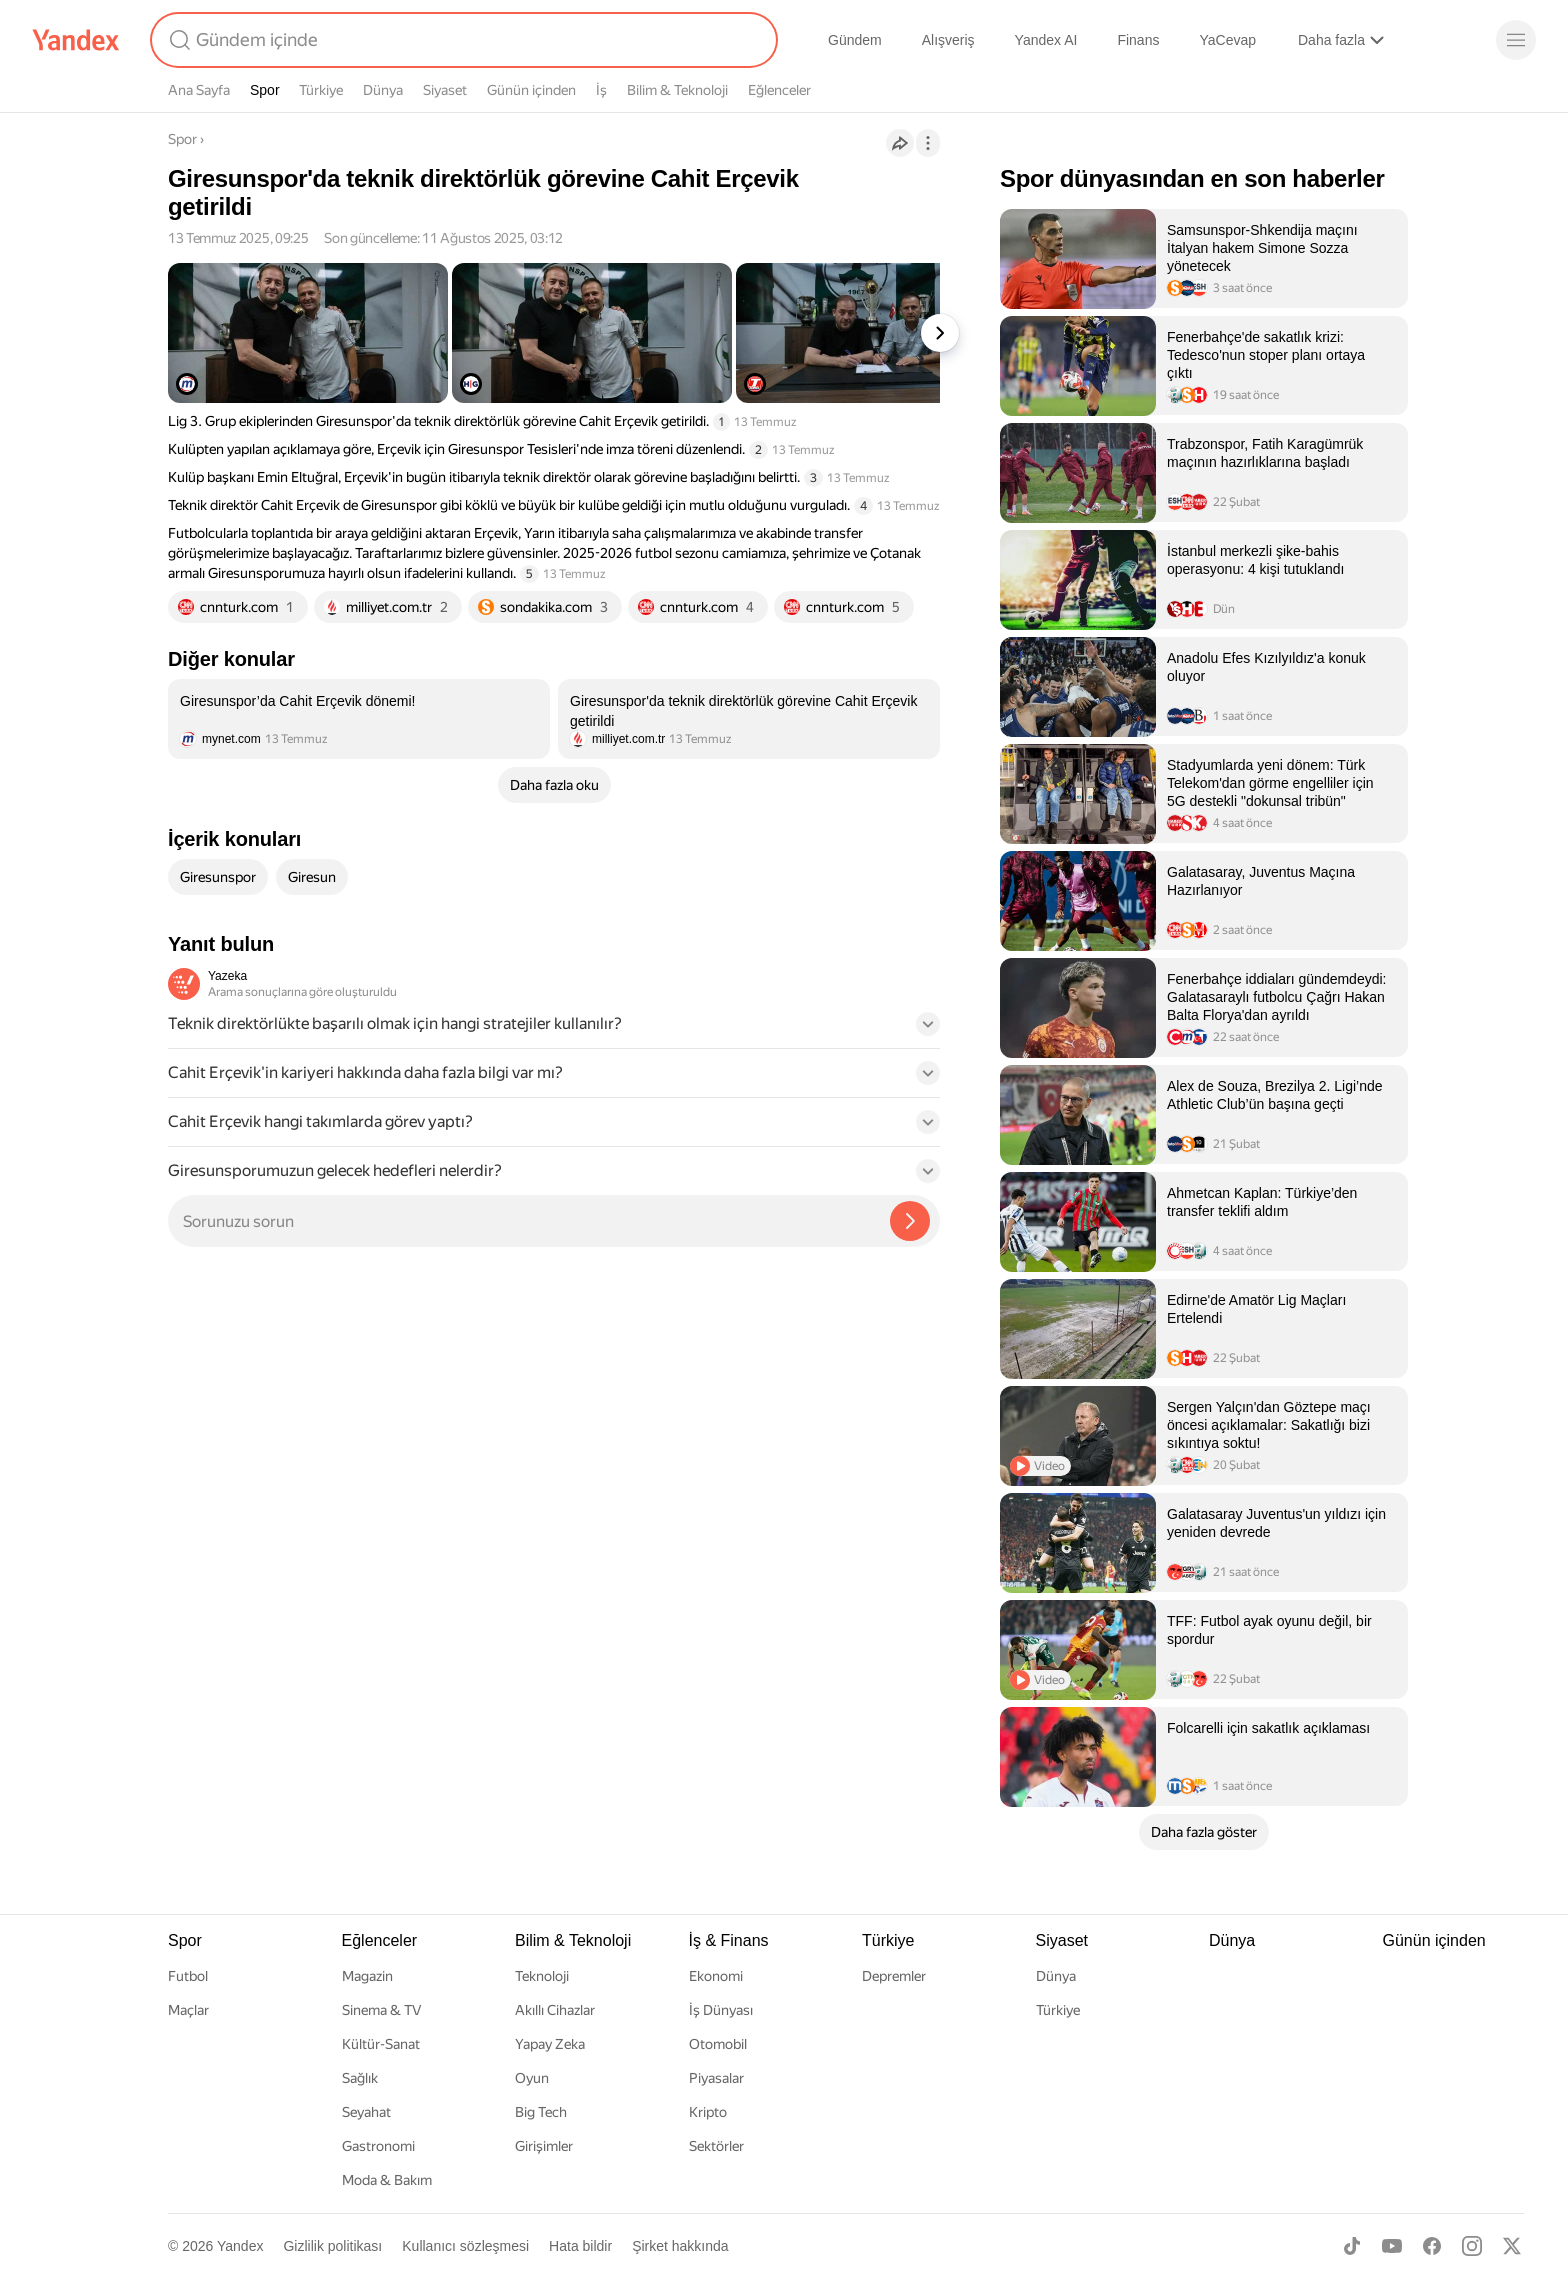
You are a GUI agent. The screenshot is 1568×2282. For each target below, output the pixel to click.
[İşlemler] (928, 143)
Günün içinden (531, 90)
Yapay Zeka (550, 2044)
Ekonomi (716, 1976)
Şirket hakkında (680, 2246)
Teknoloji (542, 1976)
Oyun (532, 2078)
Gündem (855, 40)
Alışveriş (948, 40)
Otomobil (718, 2044)
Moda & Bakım (387, 2180)
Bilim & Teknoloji (677, 90)
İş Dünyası (721, 2010)
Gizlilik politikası (332, 2246)
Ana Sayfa (199, 90)
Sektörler (716, 2146)
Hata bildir (580, 2246)
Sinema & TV (381, 2010)
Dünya (383, 90)
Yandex (240, 2246)
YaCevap (1227, 40)
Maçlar (188, 2010)
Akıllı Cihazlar (555, 2010)
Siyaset (445, 90)
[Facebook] (1432, 2246)
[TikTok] (1352, 2246)
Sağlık (360, 2078)
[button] (554, 1030)
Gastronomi (378, 2146)
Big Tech (541, 2112)
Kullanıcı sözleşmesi (465, 2246)
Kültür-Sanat (381, 2044)
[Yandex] (76, 40)
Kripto (708, 2112)
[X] (1512, 2246)
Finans (1138, 40)
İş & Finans (729, 1940)
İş (601, 90)
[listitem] (359, 719)
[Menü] (1516, 40)
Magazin (367, 1976)
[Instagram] (1472, 2246)
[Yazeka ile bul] (910, 1221)
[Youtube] (1392, 2246)
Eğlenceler (779, 90)
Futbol (188, 1976)
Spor (265, 90)
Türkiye (321, 90)
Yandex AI (1046, 40)
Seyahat (366, 2112)
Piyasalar (716, 2078)
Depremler (894, 1976)
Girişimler (544, 2146)
